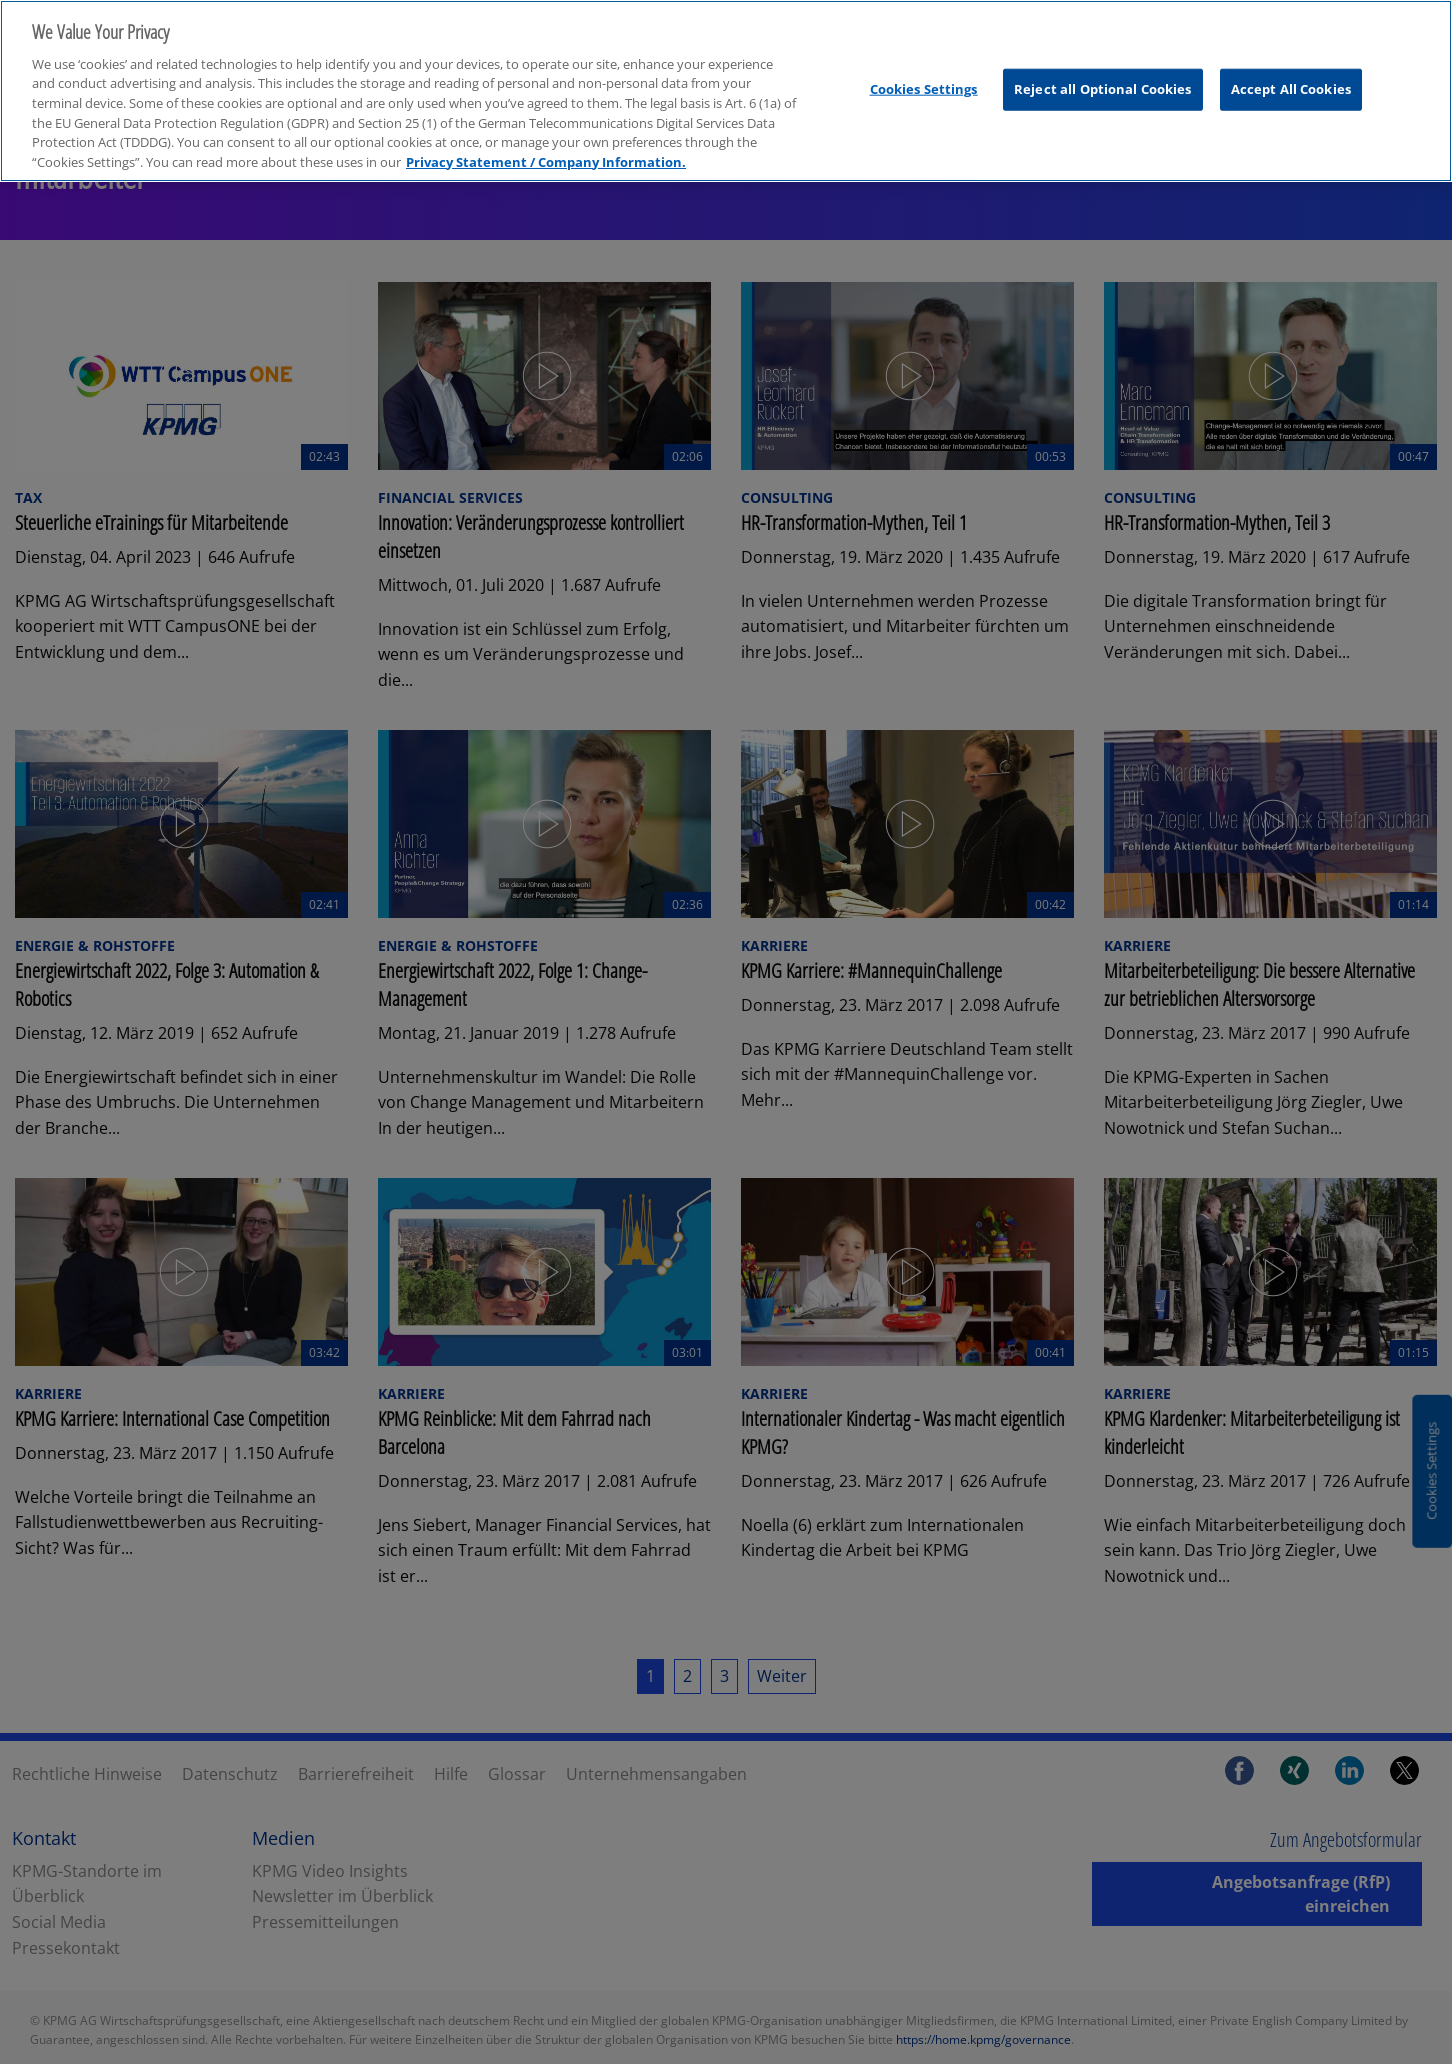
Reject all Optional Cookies (1103, 89)
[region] (726, 91)
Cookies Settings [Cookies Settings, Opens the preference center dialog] (924, 89)
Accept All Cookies (1291, 89)
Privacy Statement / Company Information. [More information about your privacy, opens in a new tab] (546, 162)
